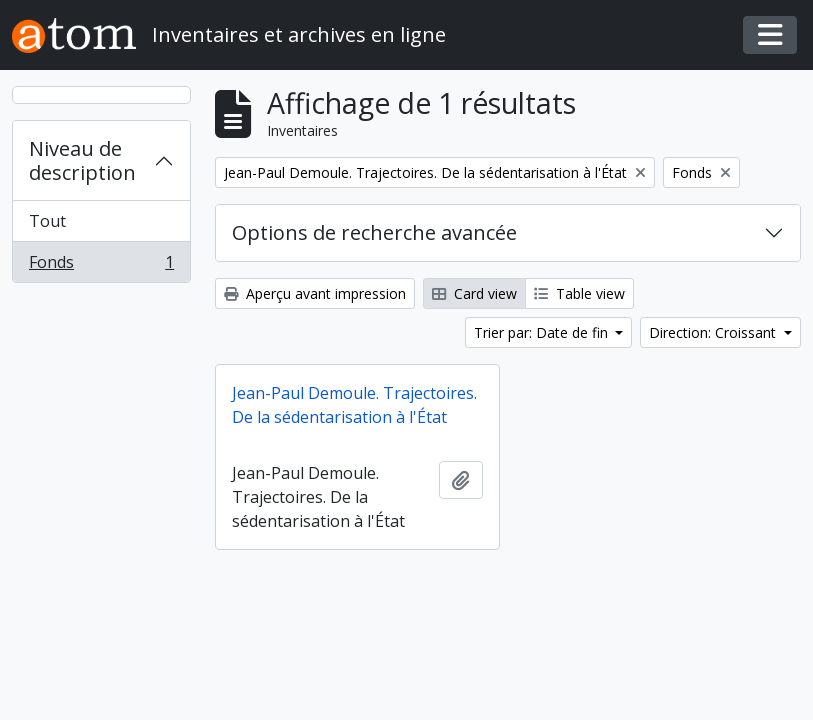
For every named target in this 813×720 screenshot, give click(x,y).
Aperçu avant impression (315, 293)
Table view (579, 293)
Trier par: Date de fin (543, 332)
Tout (47, 221)
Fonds (101, 266)
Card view (474, 293)
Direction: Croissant (714, 332)
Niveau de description (82, 160)
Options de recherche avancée (374, 232)
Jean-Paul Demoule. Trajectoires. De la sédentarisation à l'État (354, 405)
